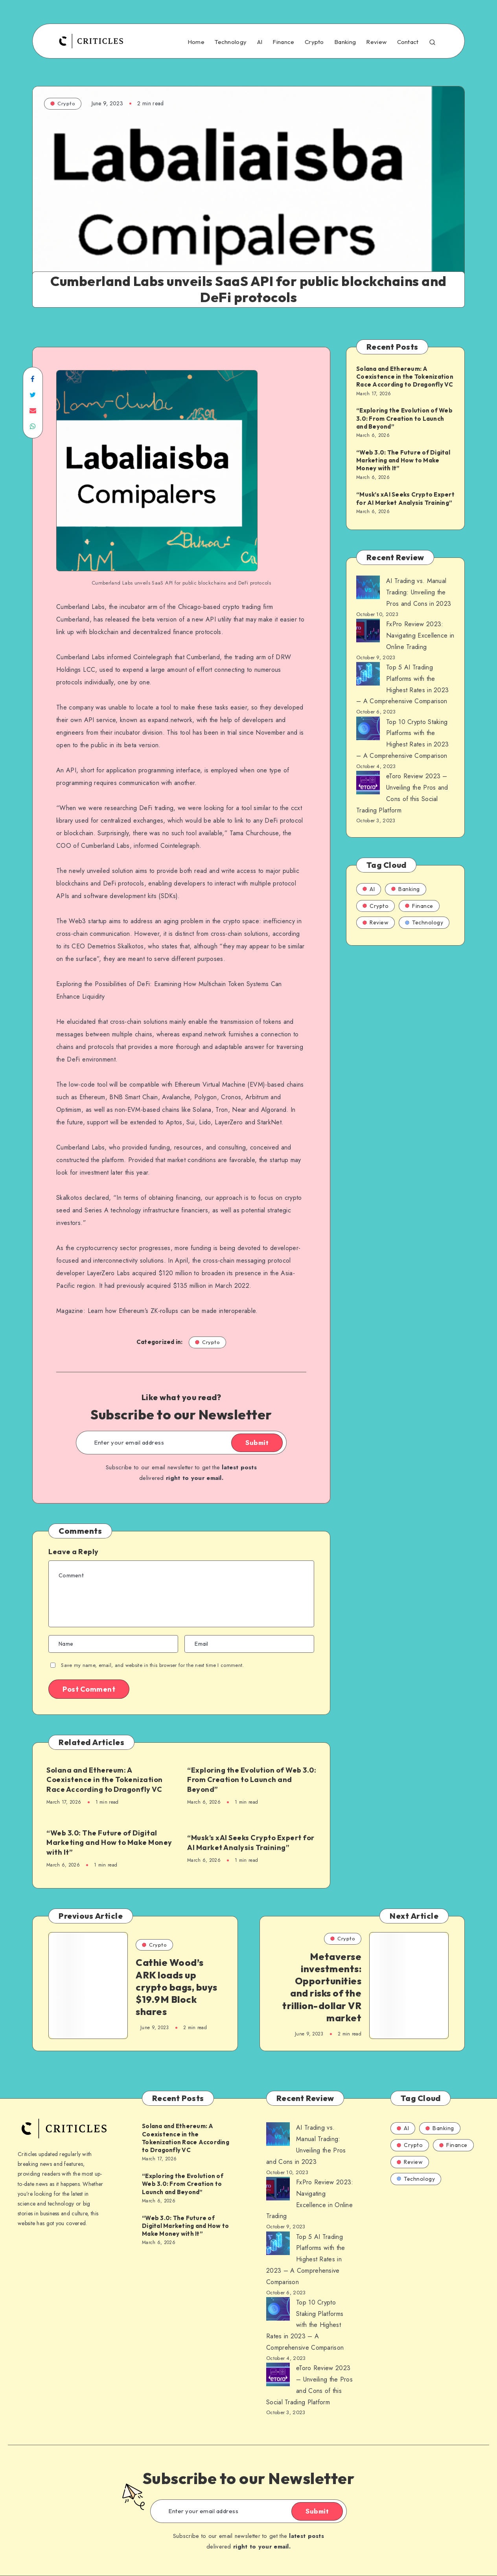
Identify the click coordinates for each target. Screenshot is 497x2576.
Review (376, 42)
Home (196, 42)
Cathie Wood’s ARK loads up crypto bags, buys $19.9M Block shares (176, 1986)
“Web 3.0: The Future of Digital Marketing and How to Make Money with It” (109, 1842)
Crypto (314, 42)
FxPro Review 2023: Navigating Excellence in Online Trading (420, 635)
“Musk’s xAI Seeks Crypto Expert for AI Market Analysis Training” (251, 1842)
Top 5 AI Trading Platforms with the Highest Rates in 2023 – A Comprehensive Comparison (305, 2259)
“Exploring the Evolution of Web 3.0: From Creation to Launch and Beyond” (251, 1780)
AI (260, 42)
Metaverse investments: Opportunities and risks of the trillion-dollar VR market (321, 1987)
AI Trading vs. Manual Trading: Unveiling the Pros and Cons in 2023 (418, 592)
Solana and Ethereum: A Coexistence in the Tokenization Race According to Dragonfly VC (104, 1780)
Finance (283, 42)
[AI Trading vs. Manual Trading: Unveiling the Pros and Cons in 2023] (368, 589)
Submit (257, 1442)
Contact (408, 42)
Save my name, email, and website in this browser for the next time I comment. (152, 1665)
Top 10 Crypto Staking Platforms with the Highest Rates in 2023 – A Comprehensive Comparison (305, 2325)
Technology (231, 42)
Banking (345, 42)
